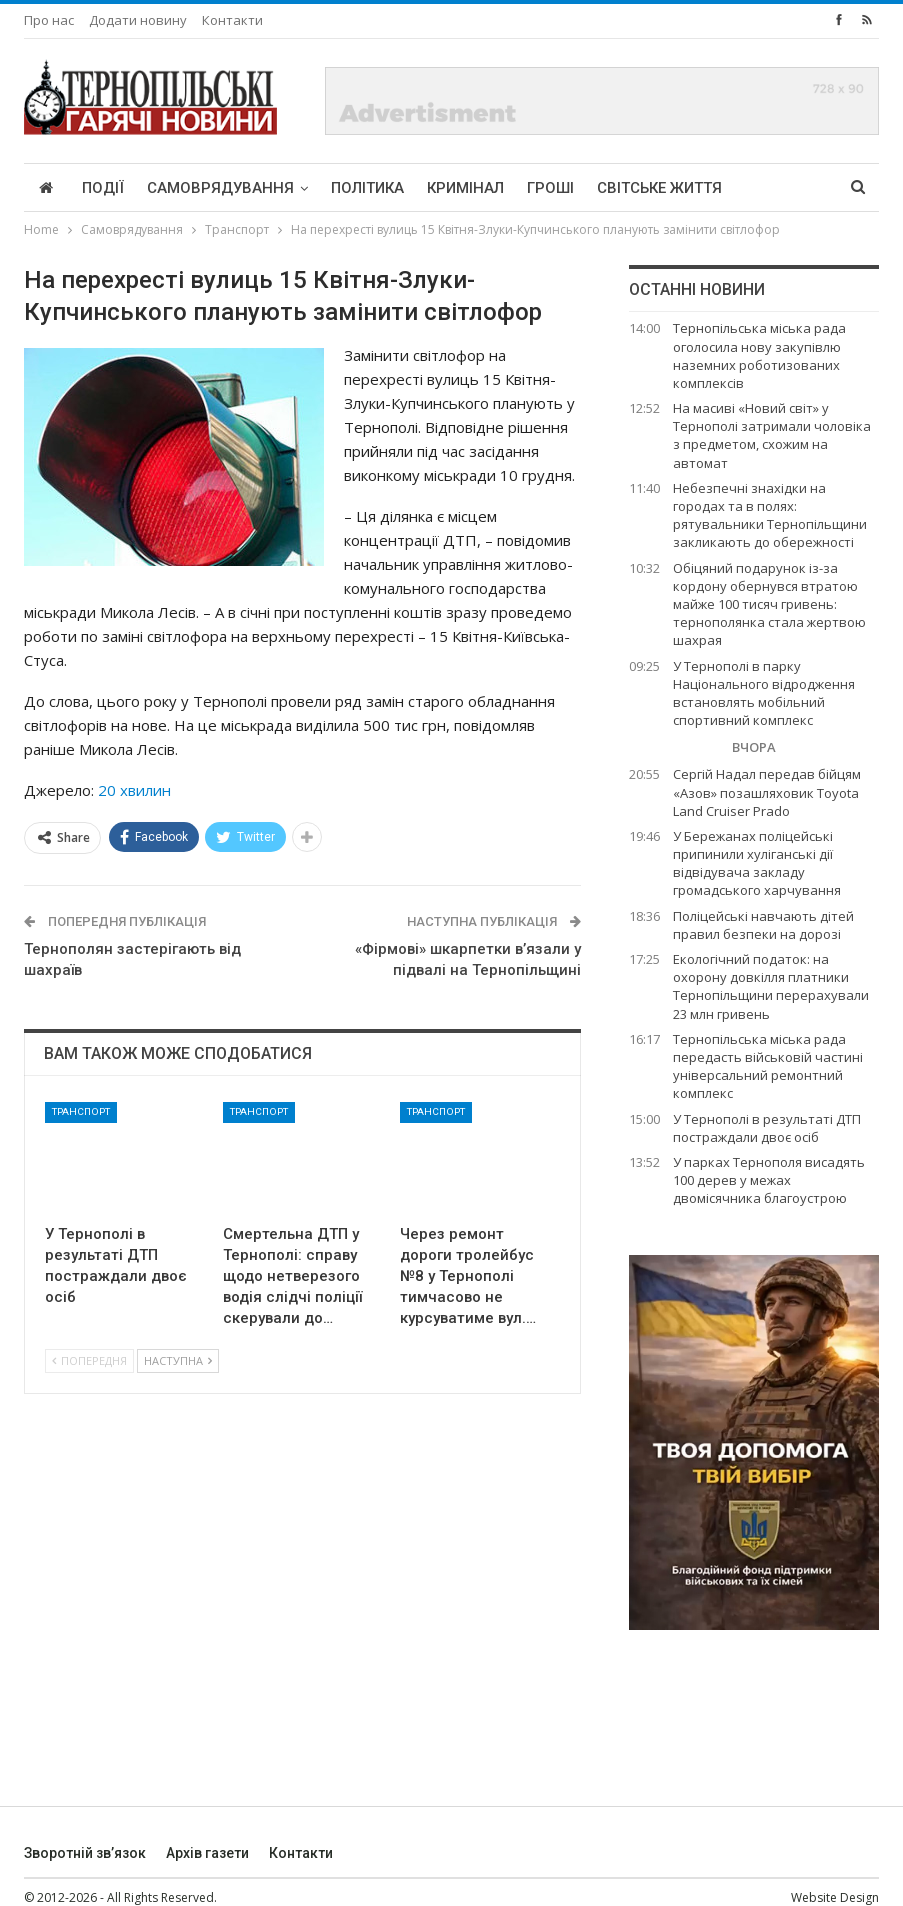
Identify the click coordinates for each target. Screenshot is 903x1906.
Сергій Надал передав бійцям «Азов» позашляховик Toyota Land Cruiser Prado (767, 792)
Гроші (550, 188)
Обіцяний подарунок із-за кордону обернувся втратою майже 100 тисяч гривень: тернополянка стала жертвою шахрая (769, 604)
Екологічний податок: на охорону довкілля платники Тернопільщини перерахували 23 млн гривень (771, 986)
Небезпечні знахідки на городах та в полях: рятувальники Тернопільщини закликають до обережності (770, 515)
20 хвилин (134, 790)
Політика (367, 188)
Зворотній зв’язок (85, 1853)
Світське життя (659, 188)
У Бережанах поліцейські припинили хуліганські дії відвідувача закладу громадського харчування (757, 863)
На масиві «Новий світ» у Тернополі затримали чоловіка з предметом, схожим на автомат (772, 435)
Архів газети (207, 1853)
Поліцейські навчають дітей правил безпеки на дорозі (763, 925)
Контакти (232, 20)
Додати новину (138, 20)
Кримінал (465, 188)
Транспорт (81, 1111)
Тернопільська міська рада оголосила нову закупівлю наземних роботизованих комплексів (759, 355)
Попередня (89, 1360)
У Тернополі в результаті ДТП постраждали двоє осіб (767, 1128)
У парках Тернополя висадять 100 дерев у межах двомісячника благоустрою (769, 1180)
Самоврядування (220, 188)
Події (103, 188)
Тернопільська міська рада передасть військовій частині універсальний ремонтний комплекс (768, 1066)
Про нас (49, 20)
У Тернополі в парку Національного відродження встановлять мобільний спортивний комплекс (764, 693)
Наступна (178, 1360)
